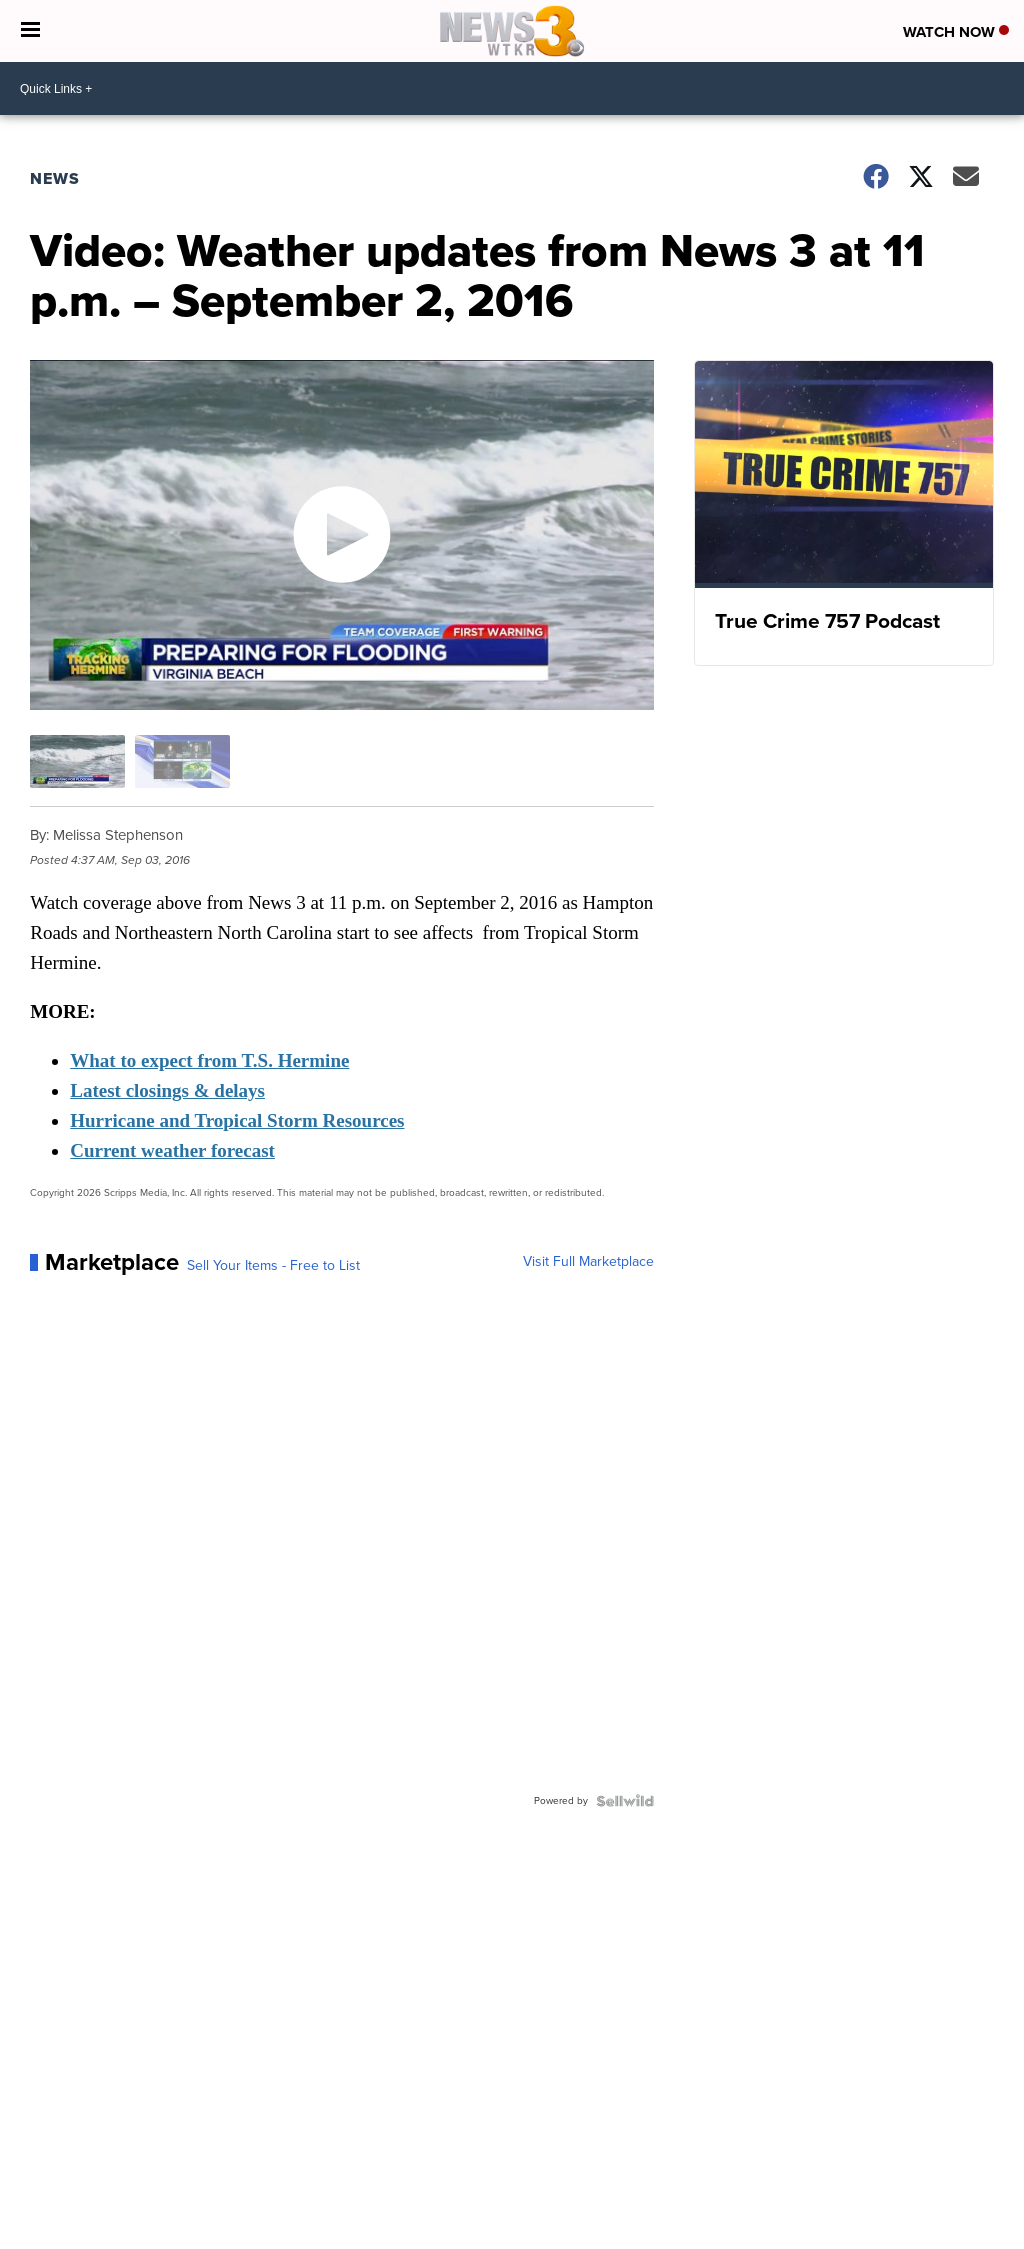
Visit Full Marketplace (588, 1262)
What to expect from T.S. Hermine (209, 1060)
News (55, 178)
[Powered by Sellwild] (625, 1801)
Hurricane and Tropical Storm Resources (237, 1120)
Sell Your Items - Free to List (273, 1266)
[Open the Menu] (30, 31)
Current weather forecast (172, 1150)
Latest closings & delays (167, 1090)
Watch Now (956, 32)
